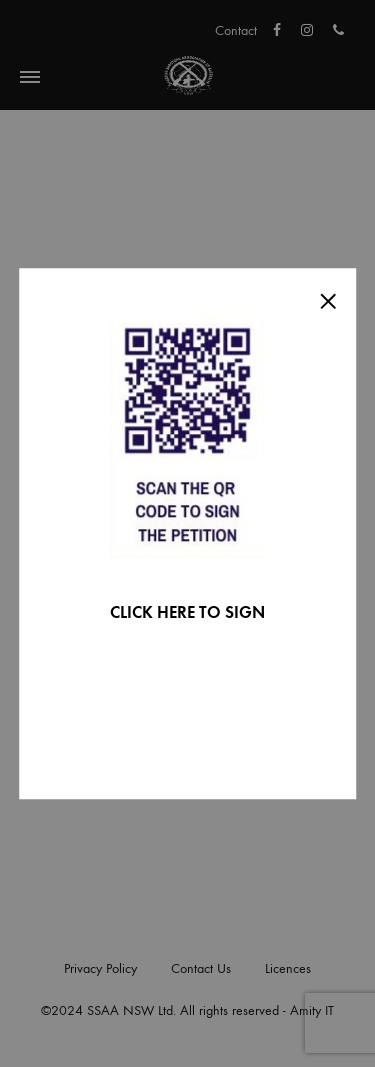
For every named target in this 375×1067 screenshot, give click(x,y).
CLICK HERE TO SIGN (187, 612)
